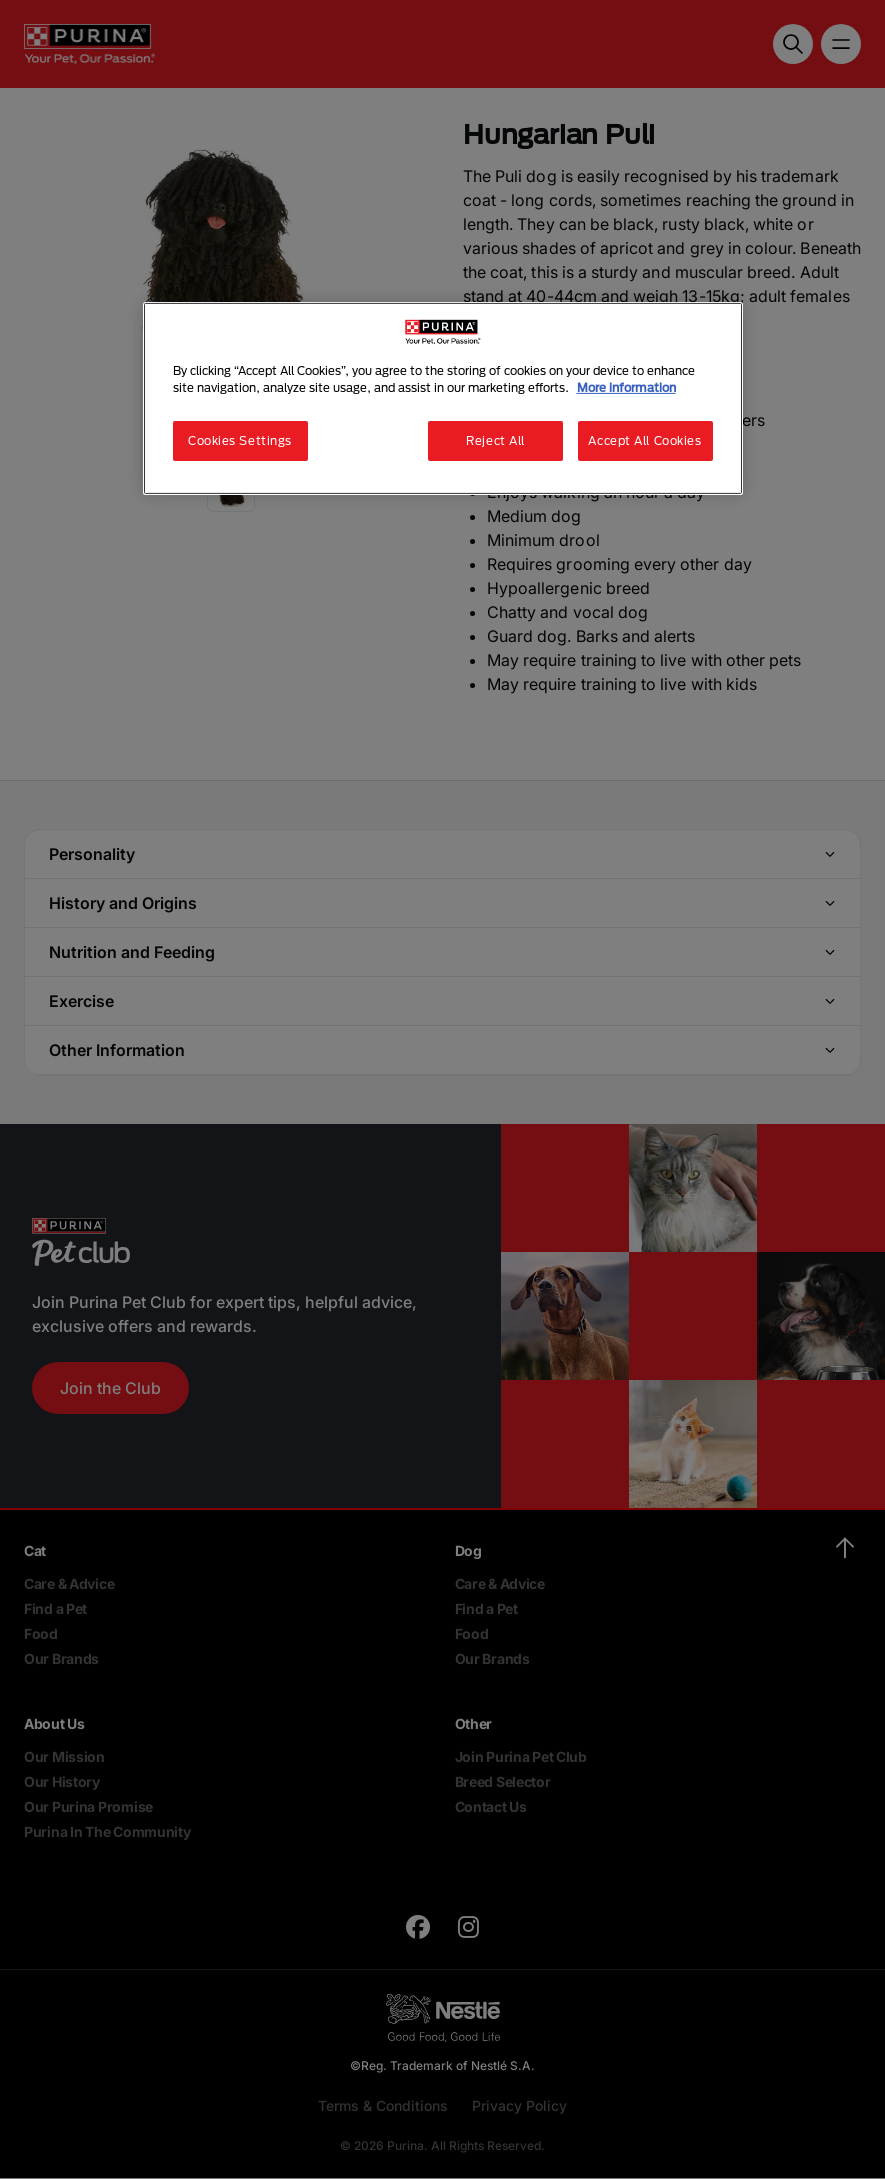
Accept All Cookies (644, 440)
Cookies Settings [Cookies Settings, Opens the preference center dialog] (240, 440)
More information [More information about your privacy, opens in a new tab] (626, 387)
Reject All (495, 440)
